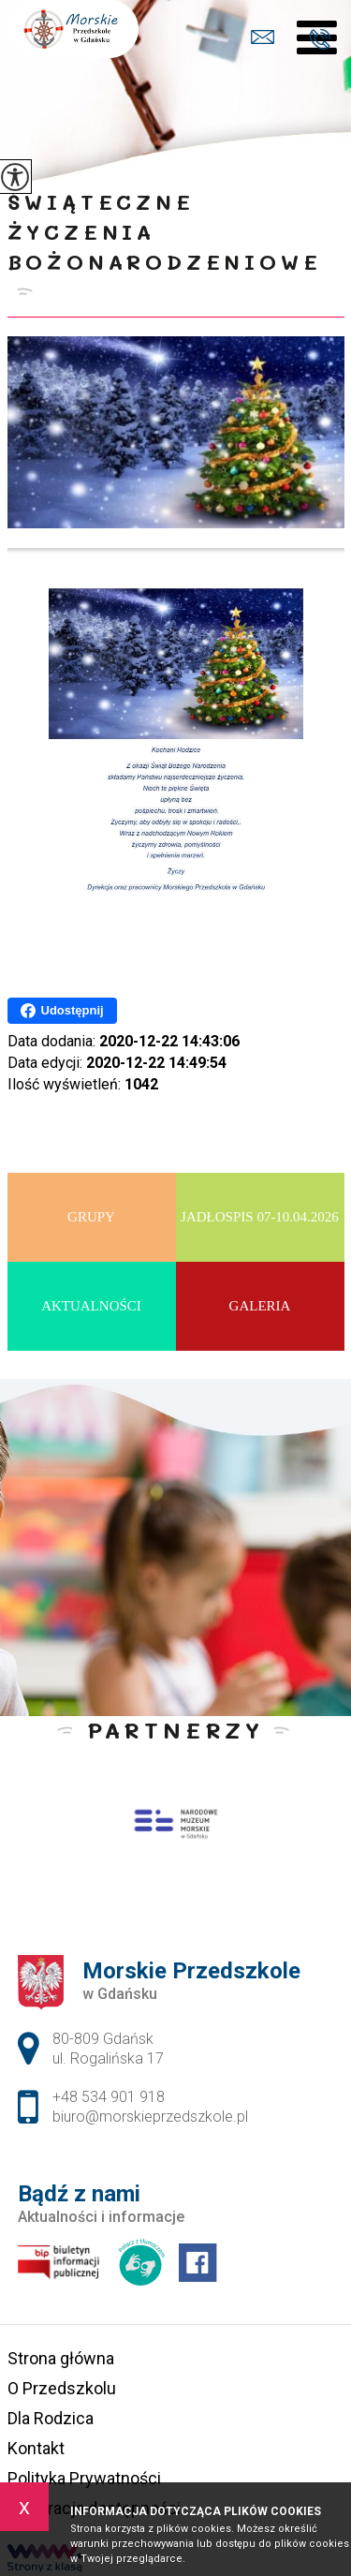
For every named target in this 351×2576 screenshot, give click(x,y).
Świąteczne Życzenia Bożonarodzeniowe (164, 231)
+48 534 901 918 (319, 39)
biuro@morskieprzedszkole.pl (262, 37)
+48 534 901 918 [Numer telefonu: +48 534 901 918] (108, 2097)
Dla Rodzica (50, 2418)
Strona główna (60, 2358)
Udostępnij (62, 1010)
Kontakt (36, 2448)
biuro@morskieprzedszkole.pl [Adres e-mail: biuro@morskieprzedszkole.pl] (150, 2116)
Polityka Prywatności (84, 2478)
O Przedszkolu (61, 2388)
